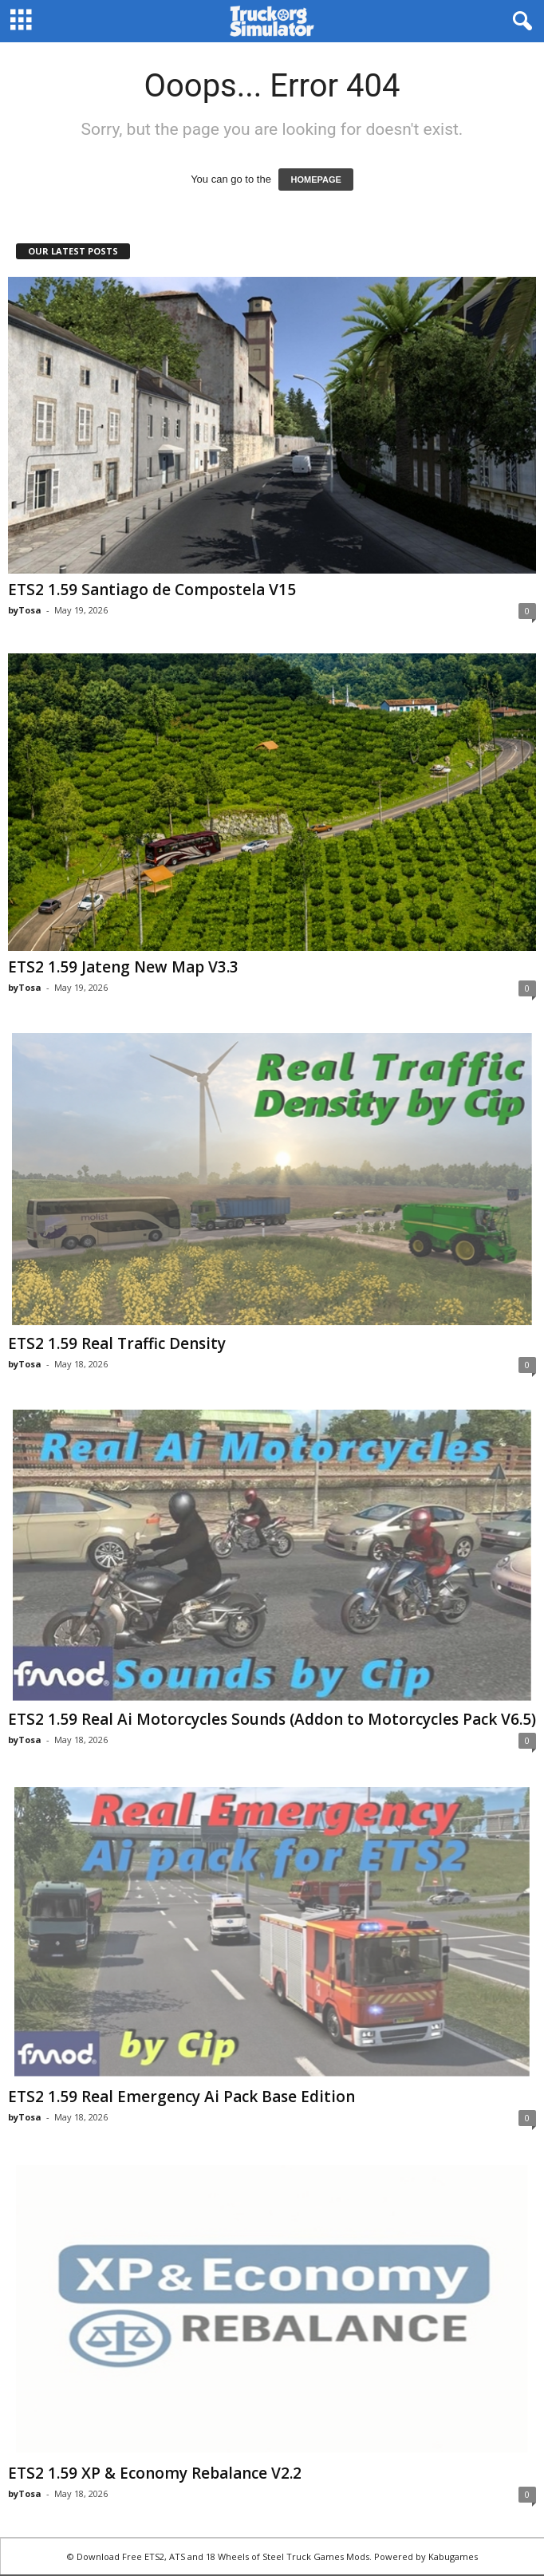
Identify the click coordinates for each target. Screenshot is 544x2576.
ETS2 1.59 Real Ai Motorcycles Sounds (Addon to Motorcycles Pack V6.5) (272, 1719)
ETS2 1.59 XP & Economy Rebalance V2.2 (155, 2473)
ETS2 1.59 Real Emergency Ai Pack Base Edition (181, 2096)
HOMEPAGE (315, 179)
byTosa (24, 610)
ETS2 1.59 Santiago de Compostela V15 (152, 589)
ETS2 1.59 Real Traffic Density (117, 1343)
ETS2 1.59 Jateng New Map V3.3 (123, 967)
